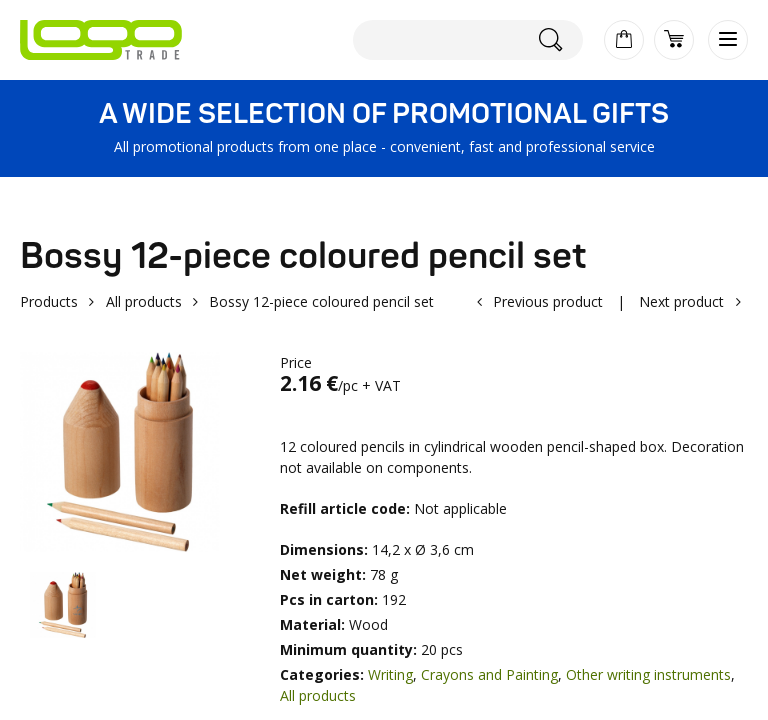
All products (144, 301)
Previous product (548, 301)
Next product (681, 301)
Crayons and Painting (489, 674)
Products (49, 301)
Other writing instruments (648, 674)
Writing (390, 674)
